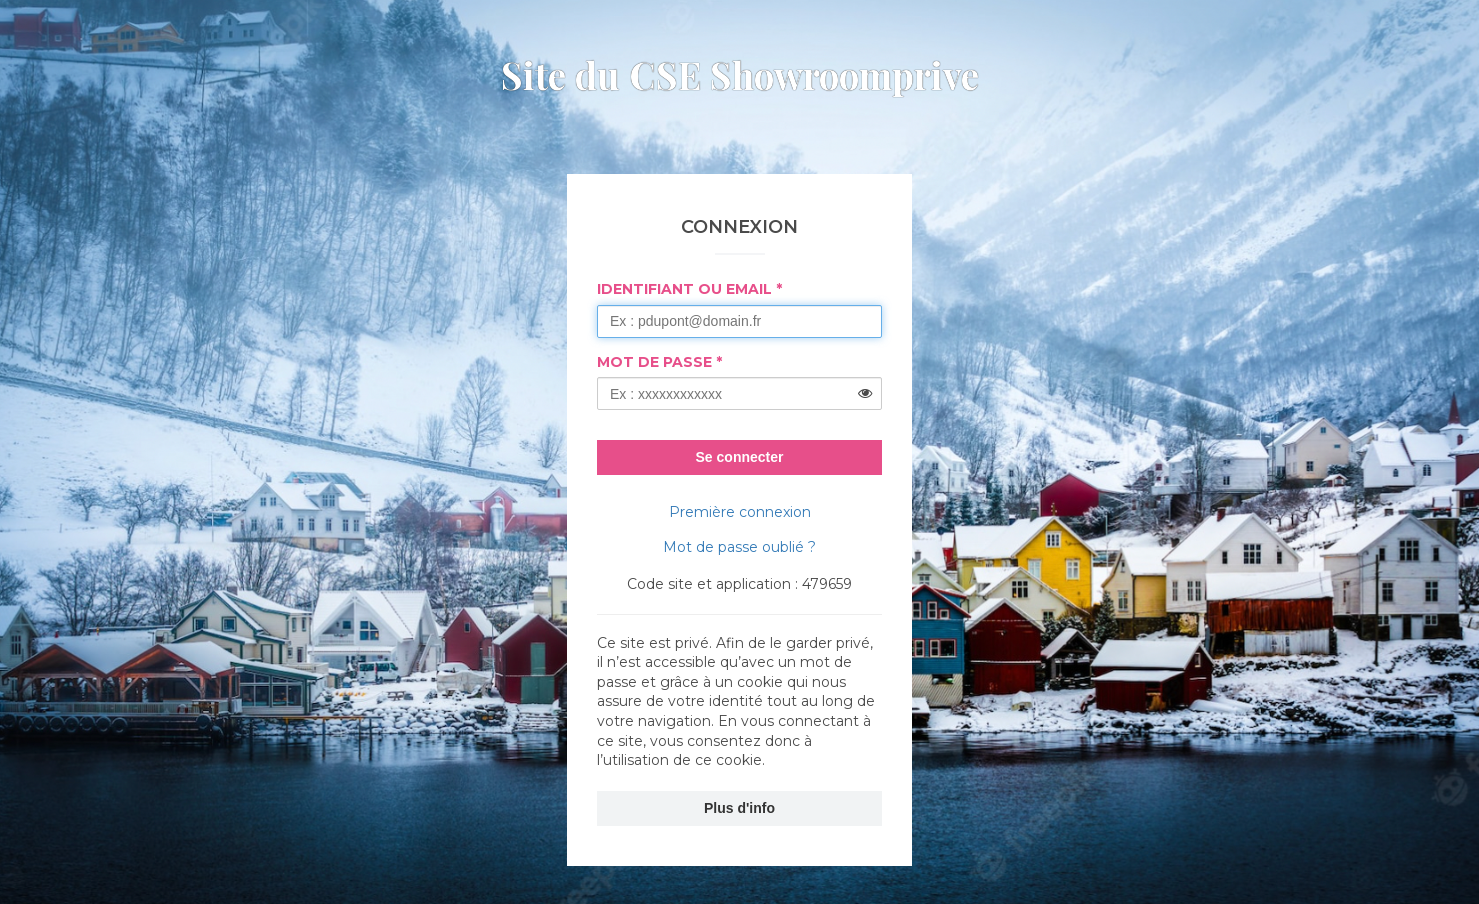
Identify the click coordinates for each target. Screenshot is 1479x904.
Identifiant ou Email (684, 289)
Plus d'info (739, 808)
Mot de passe (654, 362)
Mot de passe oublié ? (739, 547)
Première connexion (740, 512)
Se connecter (740, 457)
